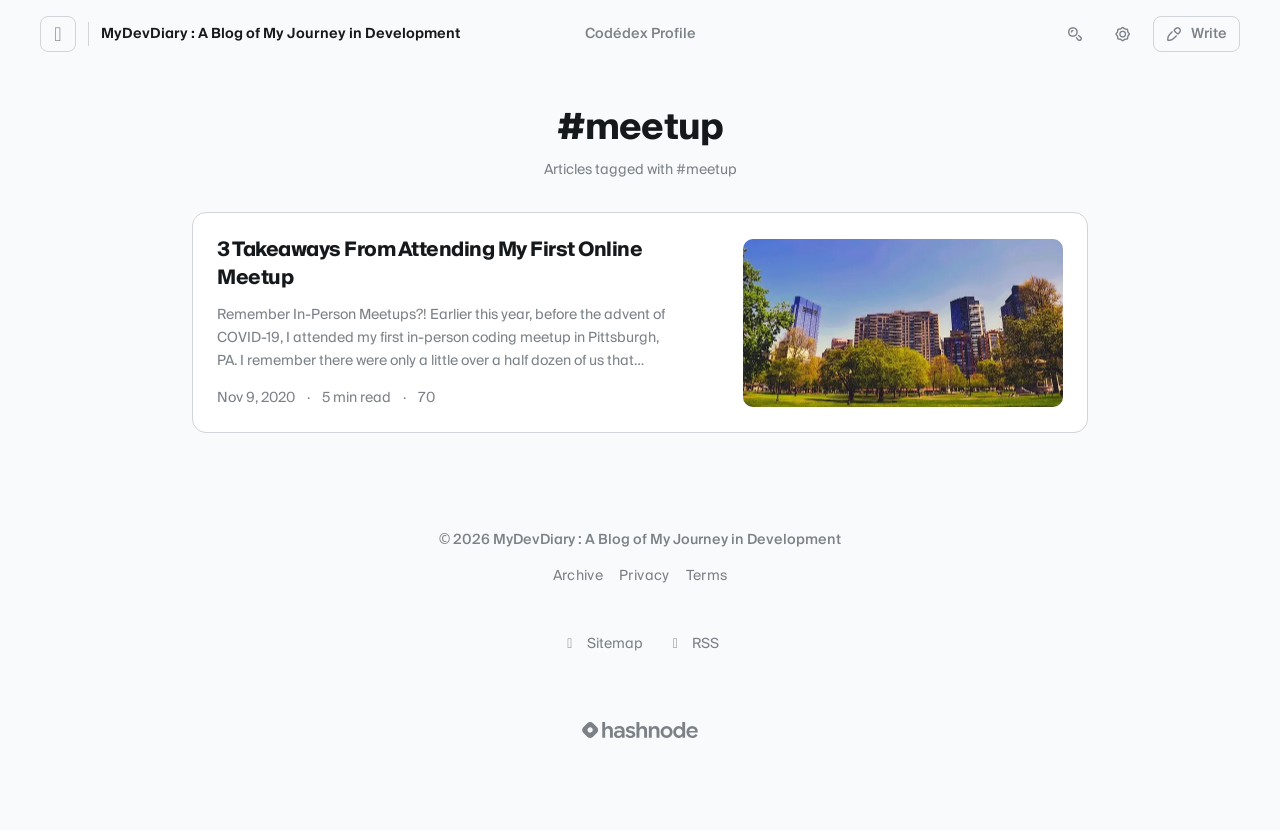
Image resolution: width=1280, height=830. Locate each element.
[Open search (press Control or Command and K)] (1075, 34)
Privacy (644, 576)
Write (1197, 34)
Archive (578, 576)
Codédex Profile (640, 34)
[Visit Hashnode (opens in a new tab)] (640, 730)
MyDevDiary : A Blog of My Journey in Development (280, 34)
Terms (707, 576)
